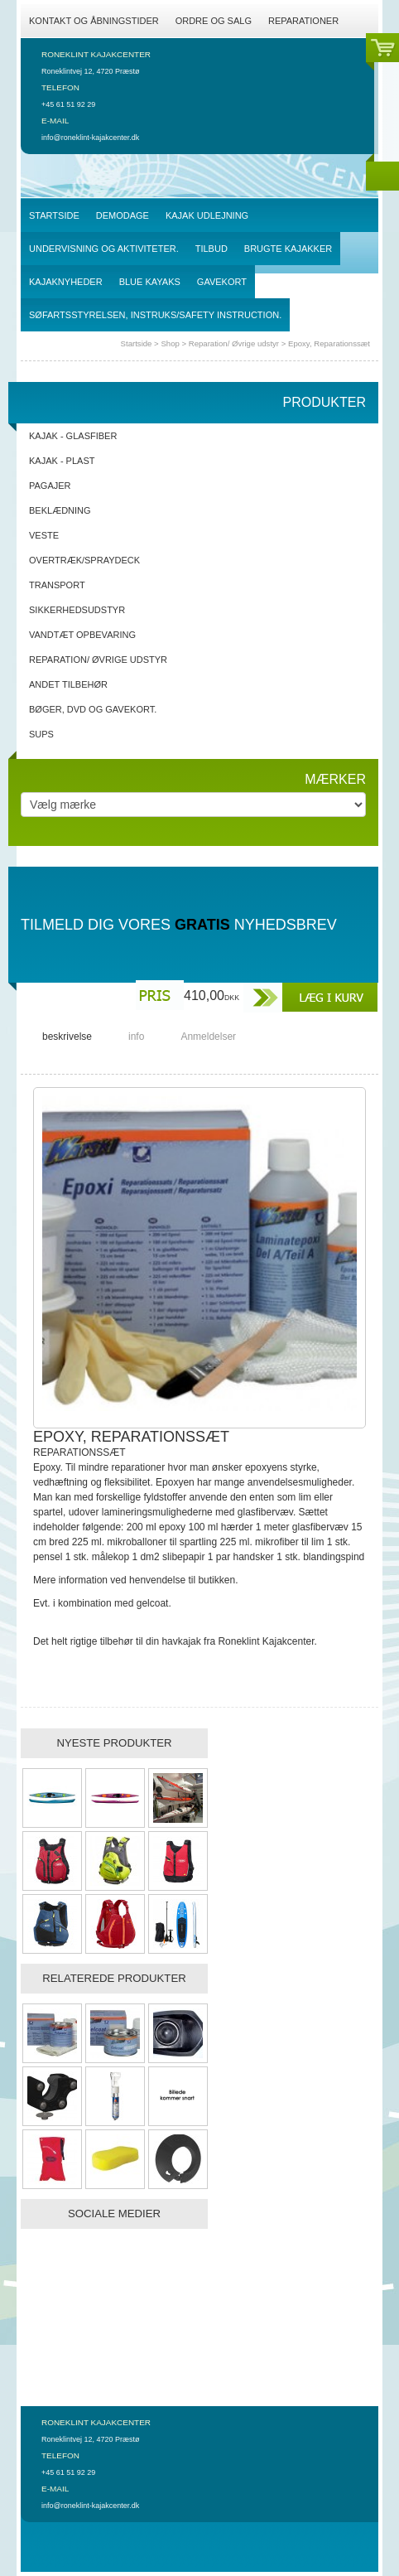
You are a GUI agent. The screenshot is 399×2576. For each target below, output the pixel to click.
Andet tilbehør (68, 684)
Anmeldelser (208, 1036)
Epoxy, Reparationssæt (329, 343)
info (136, 1036)
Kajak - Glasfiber (73, 436)
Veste (44, 535)
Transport (57, 585)
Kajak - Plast (61, 461)
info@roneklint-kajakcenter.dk (90, 137)
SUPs (41, 734)
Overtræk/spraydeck (84, 560)
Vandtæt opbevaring (82, 635)
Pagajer (50, 486)
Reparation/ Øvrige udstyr (234, 343)
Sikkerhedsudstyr (77, 610)
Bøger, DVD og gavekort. (92, 709)
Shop (170, 343)
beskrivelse (67, 1036)
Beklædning (60, 510)
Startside (136, 343)
